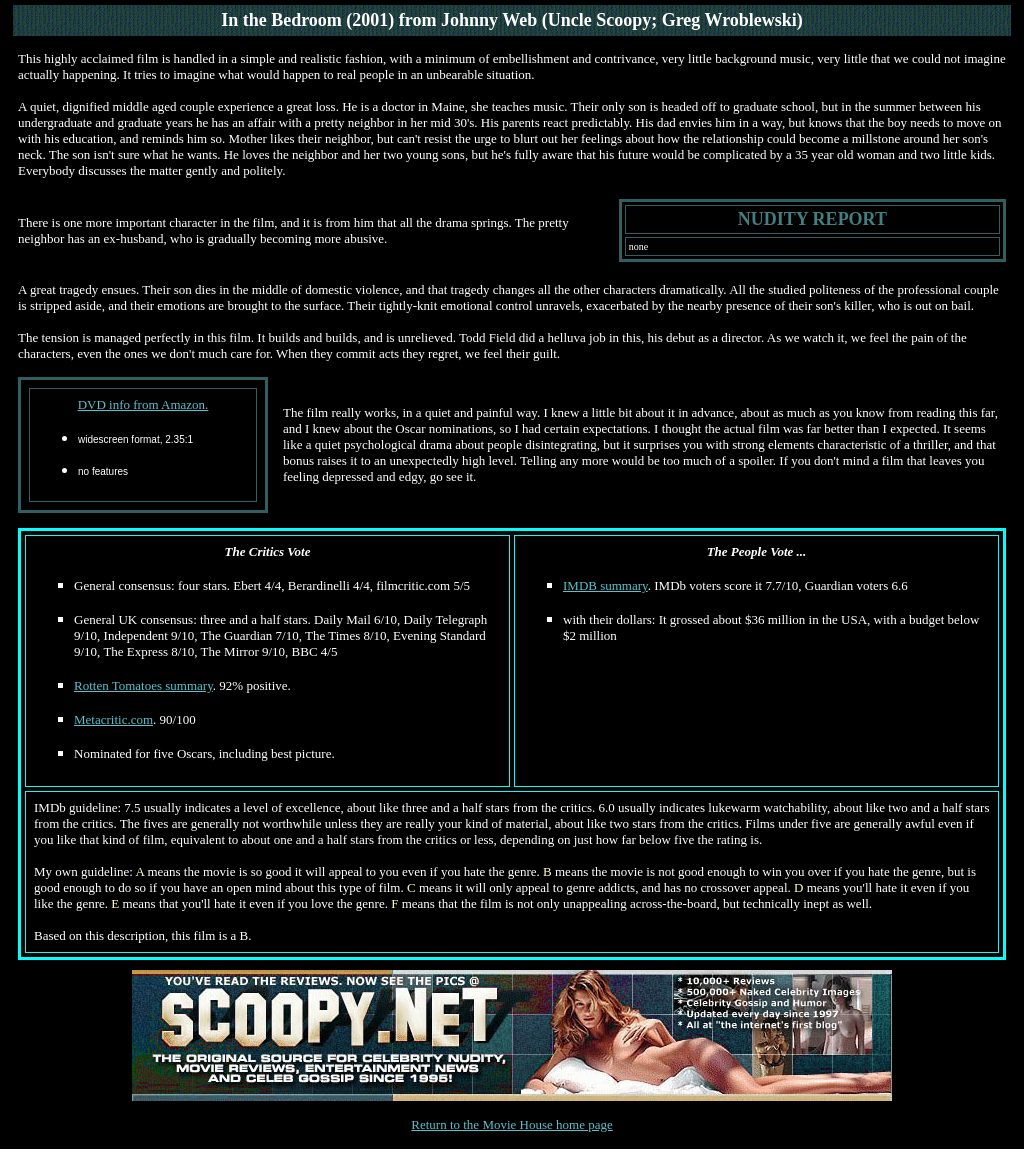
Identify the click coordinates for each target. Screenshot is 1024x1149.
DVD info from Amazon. (143, 404)
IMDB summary (605, 585)
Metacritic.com (113, 719)
